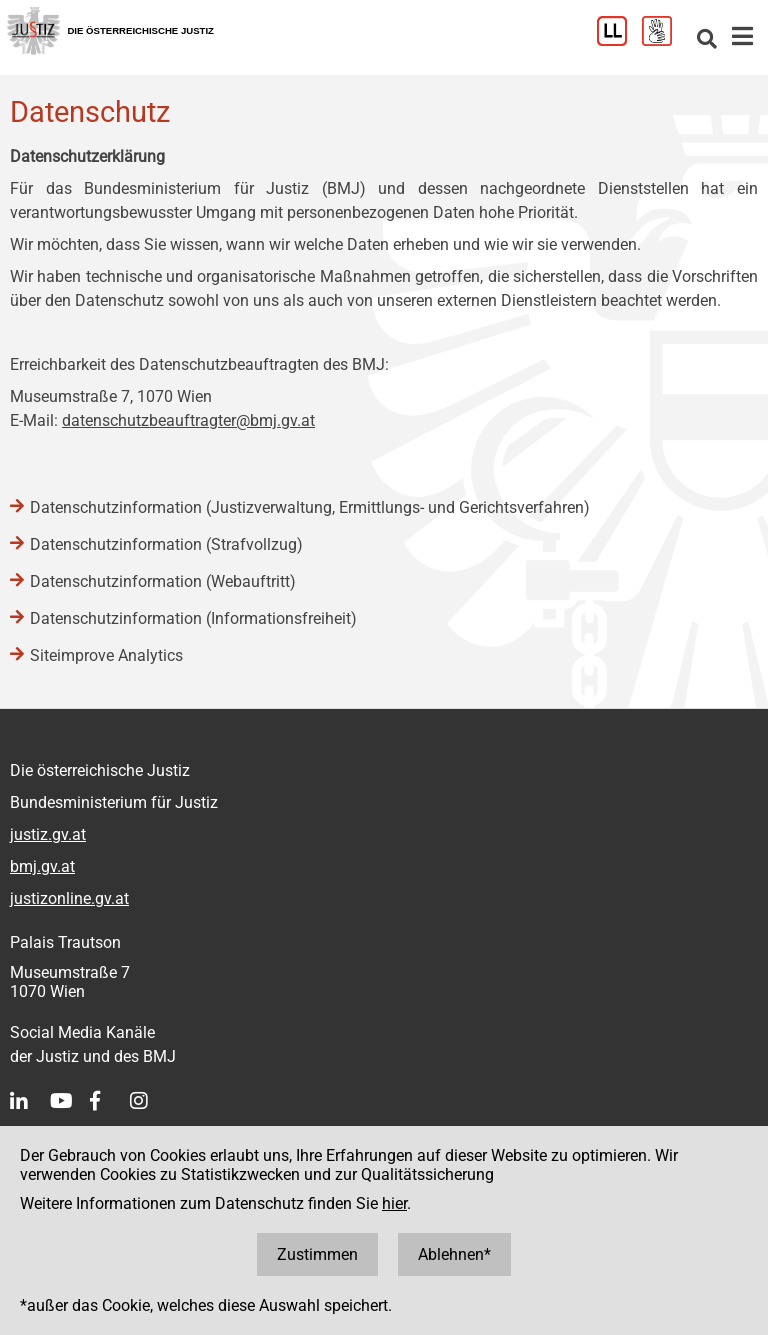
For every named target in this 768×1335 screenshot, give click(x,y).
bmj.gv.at (42, 866)
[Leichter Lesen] (619, 40)
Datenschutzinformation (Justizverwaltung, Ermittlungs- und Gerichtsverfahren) (310, 507)
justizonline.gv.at (69, 898)
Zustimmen (317, 1254)
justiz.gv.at (48, 834)
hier (394, 1203)
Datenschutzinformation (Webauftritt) (163, 581)
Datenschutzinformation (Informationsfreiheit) (193, 618)
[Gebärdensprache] (664, 40)
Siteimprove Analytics (106, 655)
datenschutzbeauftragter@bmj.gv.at (188, 420)
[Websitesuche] (707, 40)
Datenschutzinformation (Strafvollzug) (166, 544)
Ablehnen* (454, 1254)
